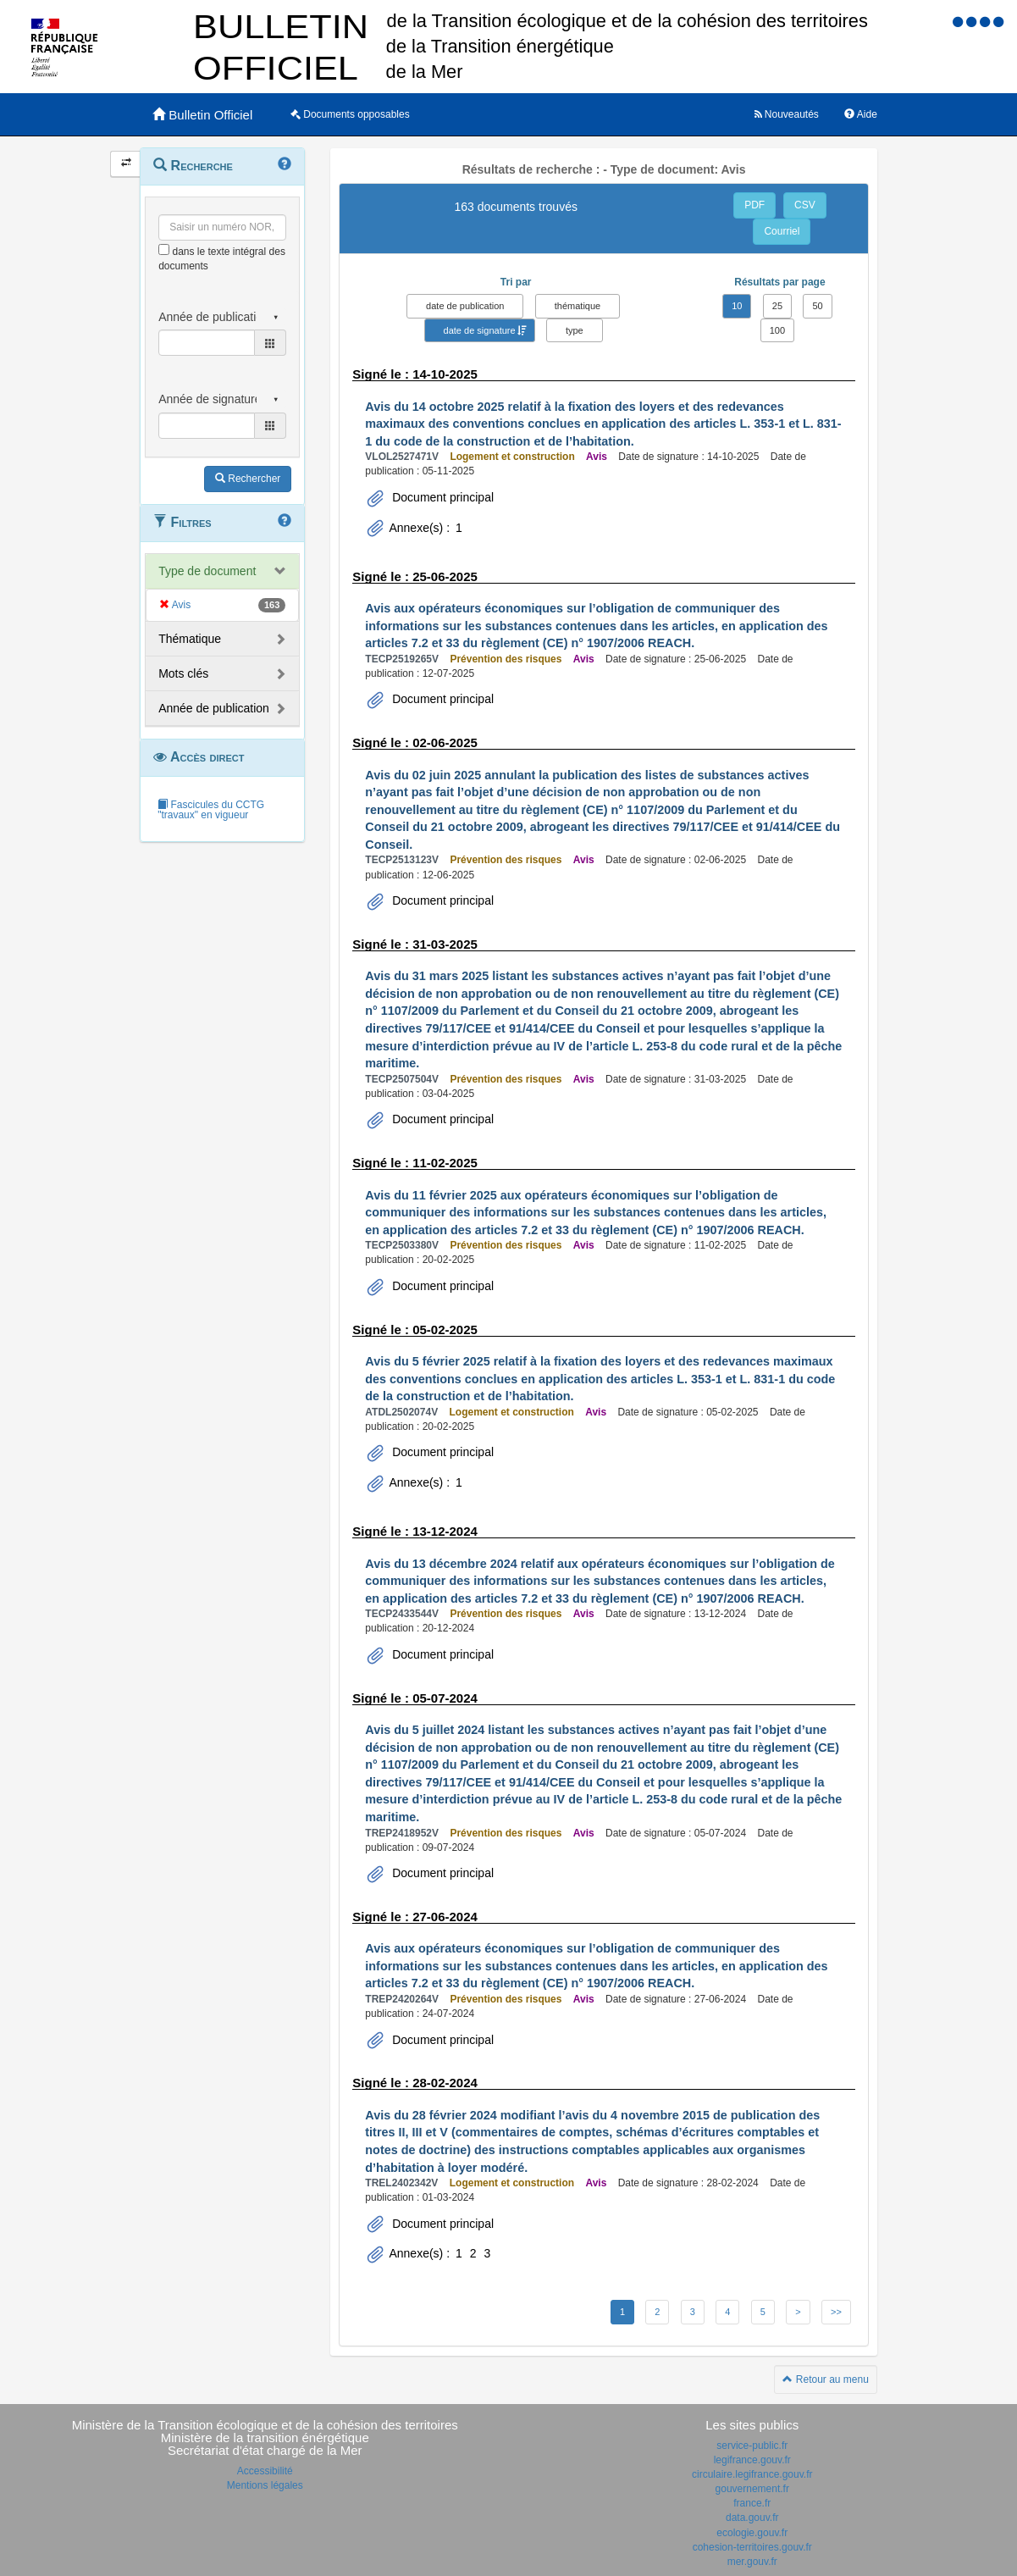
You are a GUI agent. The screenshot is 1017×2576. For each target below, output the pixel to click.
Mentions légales (265, 2485)
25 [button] (777, 306)
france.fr (752, 2503)
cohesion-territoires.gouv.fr (752, 2547)
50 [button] (817, 306)
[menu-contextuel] (163, 249)
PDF (754, 205)
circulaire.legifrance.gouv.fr (752, 2474)
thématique (577, 306)
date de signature (480, 330)
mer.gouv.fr (752, 2562)
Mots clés (183, 673)
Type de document (207, 571)
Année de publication (213, 708)
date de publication (465, 306)
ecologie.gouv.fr (752, 2533)
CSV (804, 205)
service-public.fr (752, 2445)
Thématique (189, 638)
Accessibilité (265, 2471)
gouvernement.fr (752, 2489)
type (574, 330)
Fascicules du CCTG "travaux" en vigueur (211, 810)
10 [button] (737, 306)
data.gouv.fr (752, 2517)
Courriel (781, 231)
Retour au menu (825, 2379)
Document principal (441, 497)
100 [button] (777, 330)
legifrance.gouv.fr (752, 2460)
